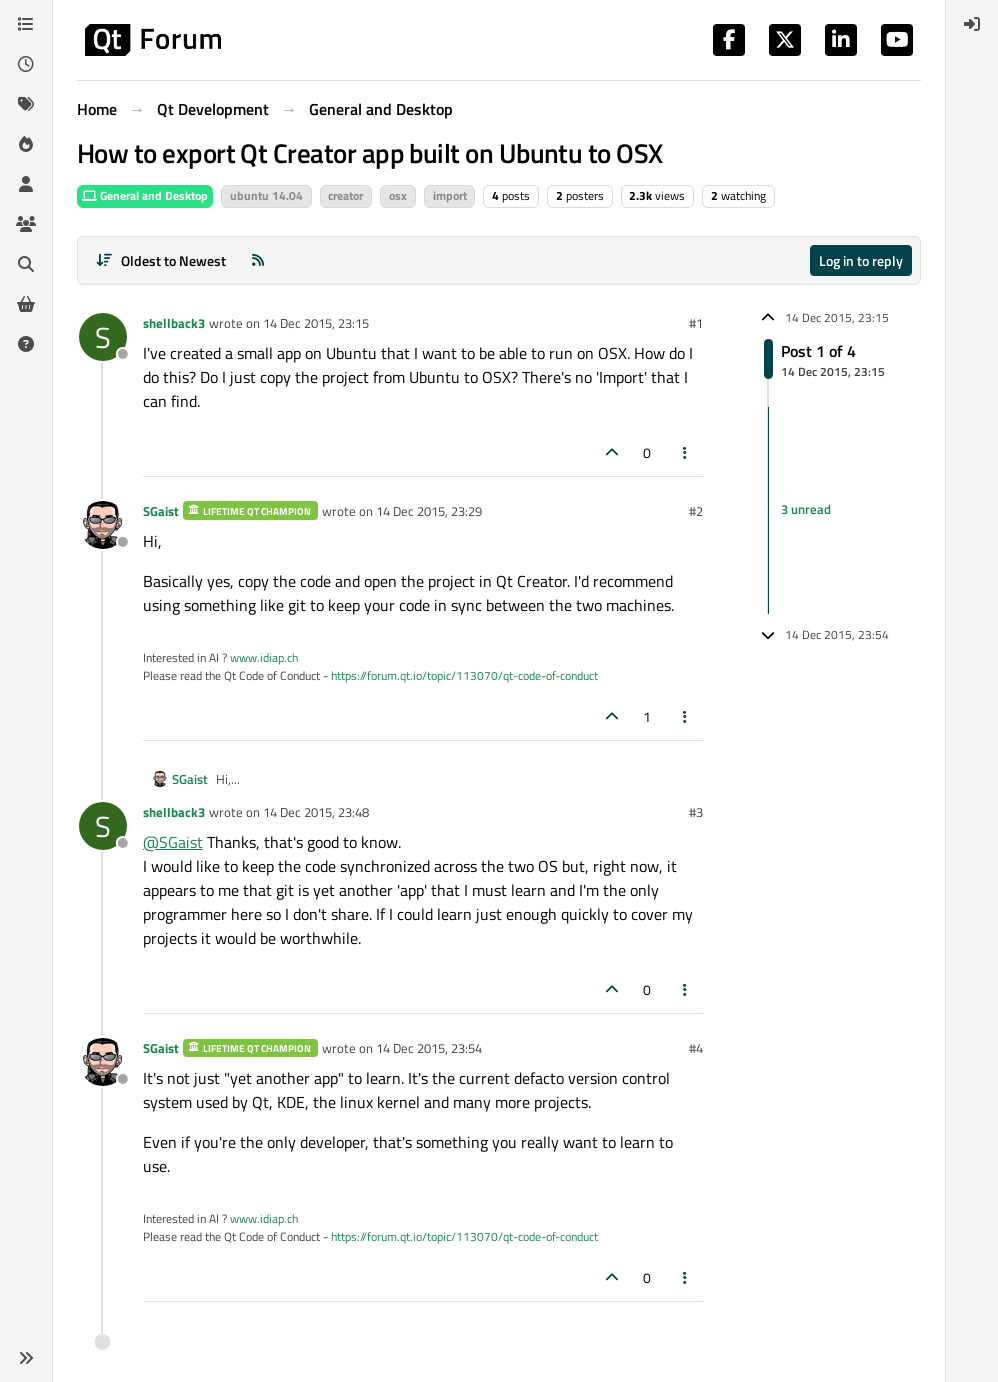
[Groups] (26, 224)
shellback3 (174, 323)
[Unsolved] (26, 344)
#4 (696, 1048)
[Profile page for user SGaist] (103, 525)
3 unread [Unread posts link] (806, 510)
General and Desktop (145, 195)
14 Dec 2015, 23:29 (429, 511)
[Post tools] (686, 452)
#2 (696, 511)
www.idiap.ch (264, 657)
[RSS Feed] (258, 260)
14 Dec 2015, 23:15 (316, 323)
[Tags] (26, 104)
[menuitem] (972, 24)
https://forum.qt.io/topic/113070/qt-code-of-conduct (464, 675)
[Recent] (26, 64)
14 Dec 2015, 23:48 (316, 812)
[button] (26, 1358)
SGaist (161, 511)
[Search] (26, 264)
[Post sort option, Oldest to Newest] (160, 260)
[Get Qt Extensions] (26, 304)
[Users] (26, 184)
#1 (696, 323)
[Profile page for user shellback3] (103, 337)
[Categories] (26, 24)
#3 (696, 812)
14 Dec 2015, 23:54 (429, 1048)
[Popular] (26, 144)
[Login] (972, 24)
